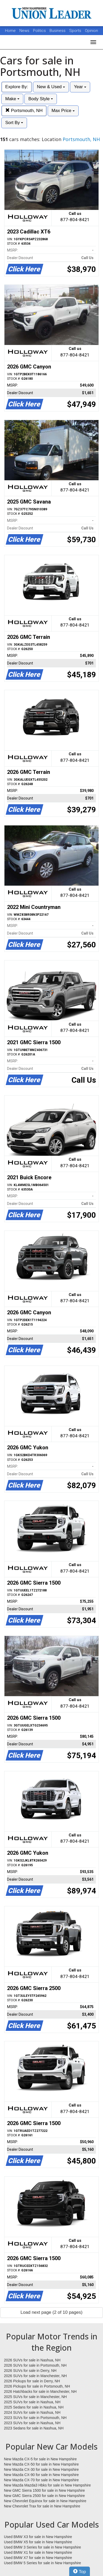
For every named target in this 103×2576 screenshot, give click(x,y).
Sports (75, 30)
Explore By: (16, 86)
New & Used (51, 86)
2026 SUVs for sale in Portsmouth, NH (35, 2365)
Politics (39, 30)
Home (10, 30)
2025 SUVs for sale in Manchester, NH (35, 2397)
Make (12, 98)
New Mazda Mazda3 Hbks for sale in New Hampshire (47, 2485)
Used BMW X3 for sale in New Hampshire (38, 2537)
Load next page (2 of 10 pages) (51, 2312)
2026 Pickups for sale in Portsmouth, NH (37, 2386)
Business (58, 30)
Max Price (63, 110)
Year (80, 86)
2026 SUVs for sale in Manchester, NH (35, 2376)
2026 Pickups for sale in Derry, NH (32, 2381)
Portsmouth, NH (24, 110)
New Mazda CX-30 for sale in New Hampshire (41, 2469)
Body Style (40, 98)
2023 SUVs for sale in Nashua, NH (32, 2423)
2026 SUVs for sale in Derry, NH (30, 2370)
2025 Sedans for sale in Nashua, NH (33, 2407)
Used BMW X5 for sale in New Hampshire (38, 2542)
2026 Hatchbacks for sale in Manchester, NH (40, 2391)
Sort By (14, 122)
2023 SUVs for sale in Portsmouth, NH (35, 2418)
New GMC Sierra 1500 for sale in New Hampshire (44, 2490)
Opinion (91, 30)
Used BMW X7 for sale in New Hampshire (38, 2558)
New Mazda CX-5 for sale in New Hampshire (40, 2459)
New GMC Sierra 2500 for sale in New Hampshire (44, 2496)
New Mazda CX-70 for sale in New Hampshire (41, 2480)
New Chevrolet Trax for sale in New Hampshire (42, 2506)
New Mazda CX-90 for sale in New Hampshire (41, 2475)
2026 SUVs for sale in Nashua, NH (32, 2360)
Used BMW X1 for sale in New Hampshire (38, 2552)
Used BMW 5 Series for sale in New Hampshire (42, 2563)
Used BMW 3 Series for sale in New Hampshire (42, 2547)
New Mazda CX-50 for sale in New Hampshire (41, 2464)
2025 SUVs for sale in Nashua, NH (32, 2402)
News (24, 30)
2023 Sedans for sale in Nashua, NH (33, 2428)
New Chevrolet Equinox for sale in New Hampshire (45, 2501)
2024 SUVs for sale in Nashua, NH (32, 2412)
